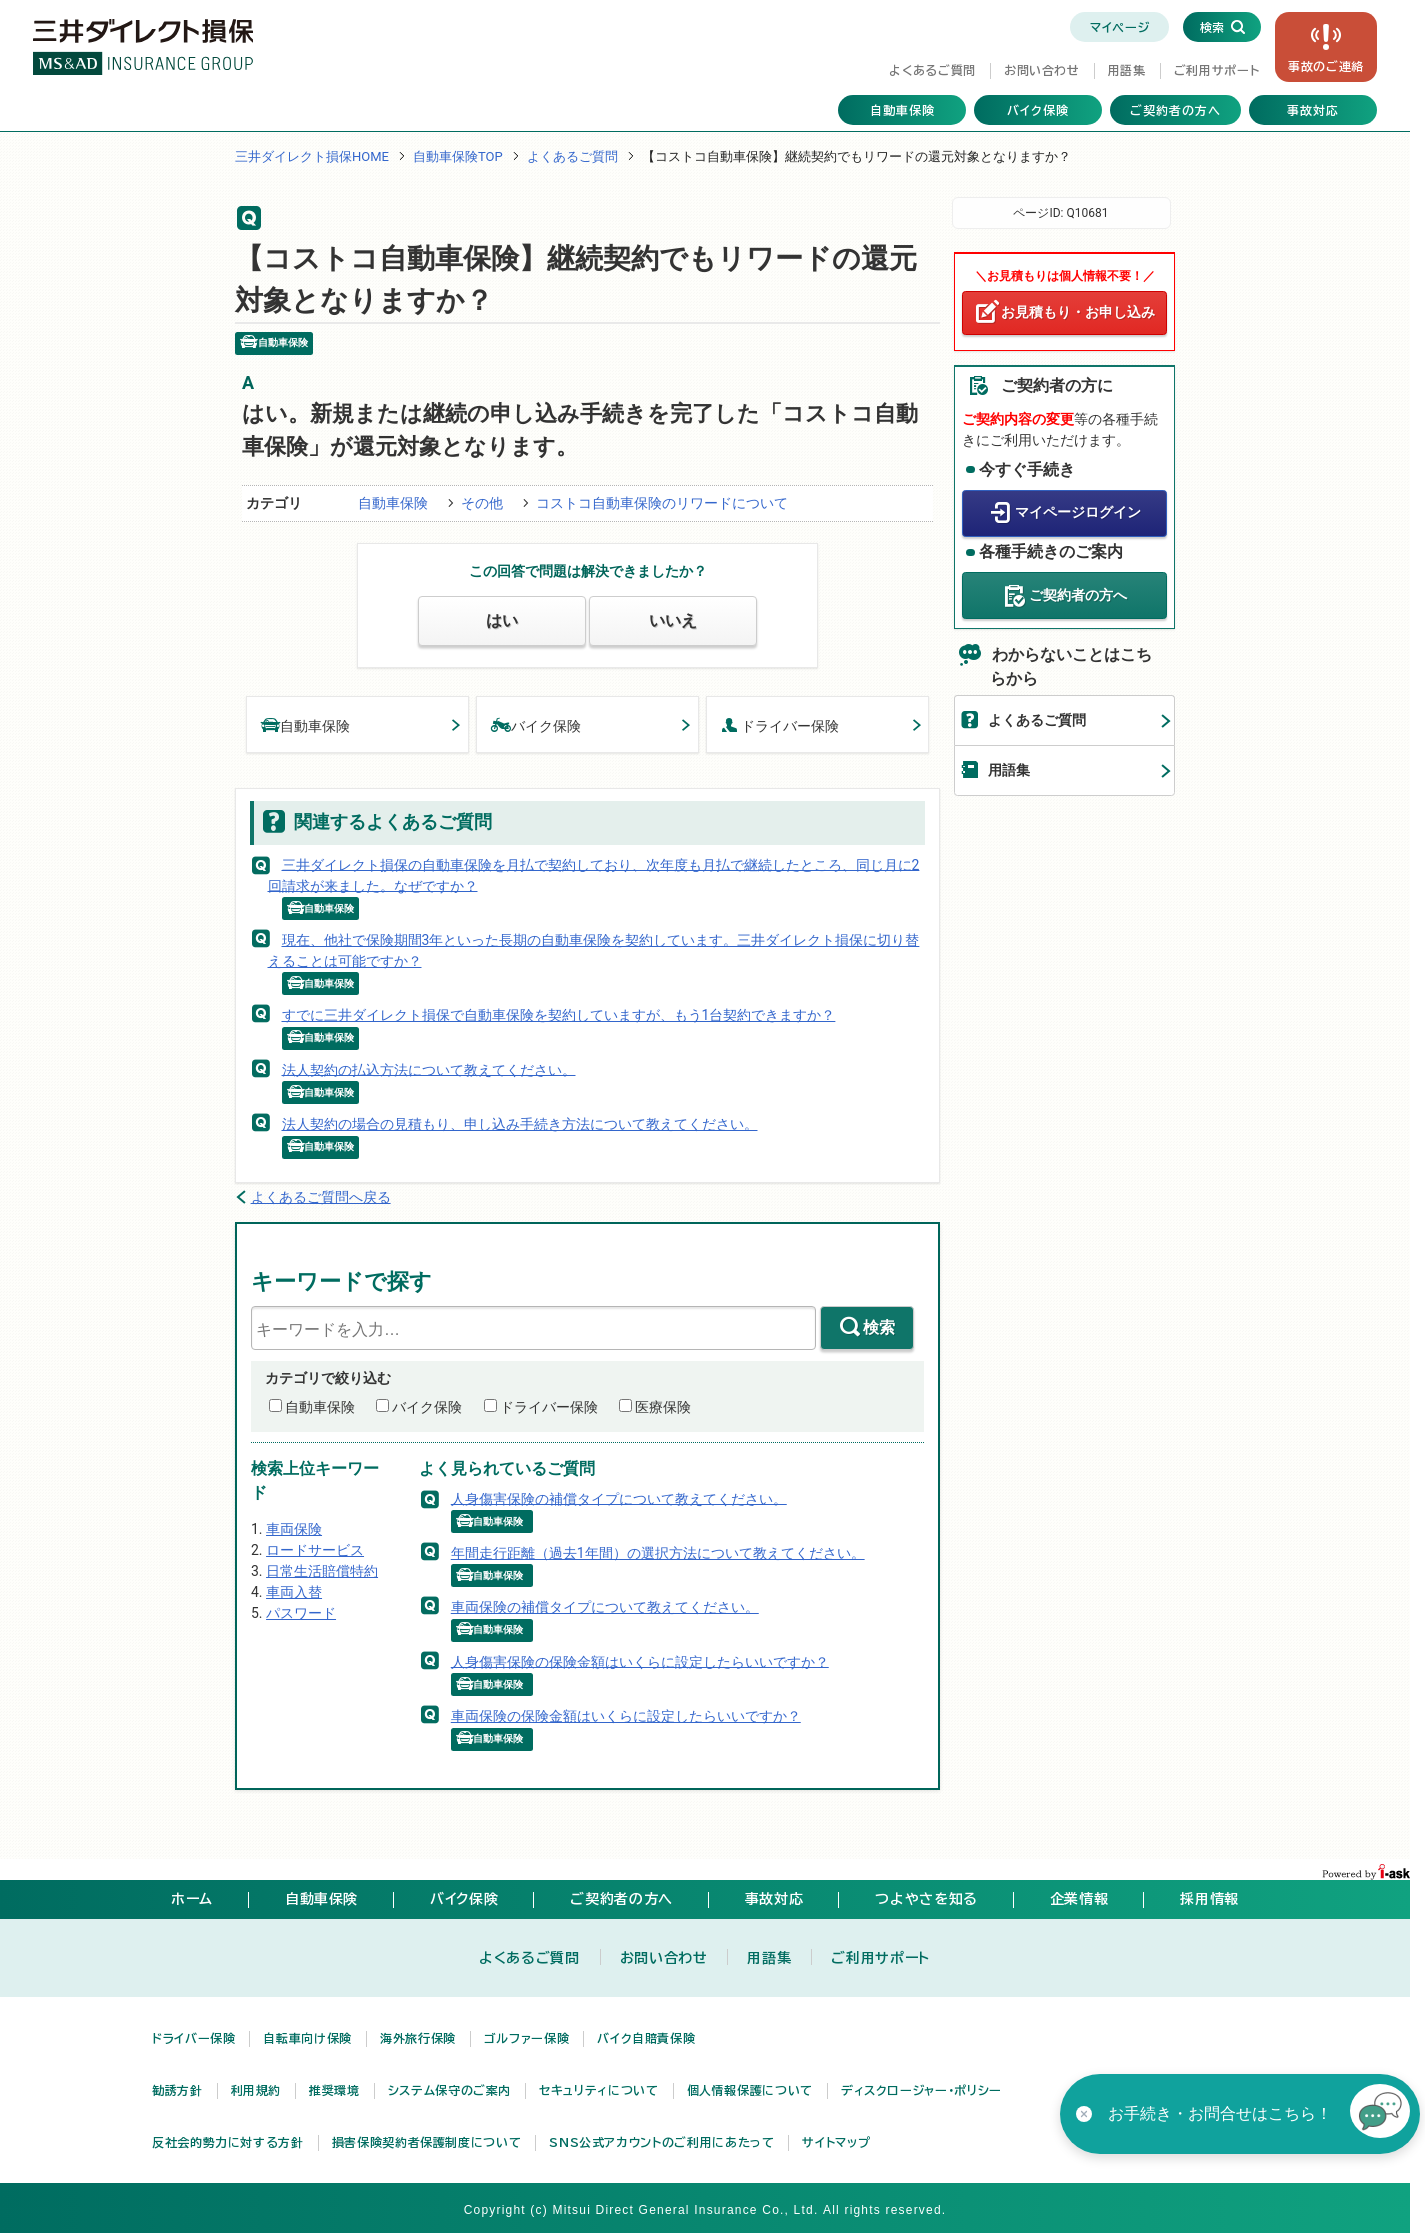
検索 (879, 1327)
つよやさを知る (926, 1899)
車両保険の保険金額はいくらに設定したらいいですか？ (626, 1716)
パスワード (301, 1613)
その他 (482, 503)
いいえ (673, 620)
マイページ (1119, 27)
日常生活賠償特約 (322, 1571)
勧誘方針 (177, 2090)
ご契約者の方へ (1175, 110)
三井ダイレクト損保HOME (312, 156)
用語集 (1127, 70)
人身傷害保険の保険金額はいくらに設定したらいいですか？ (640, 1661)
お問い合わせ (1042, 70)
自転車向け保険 (307, 2038)
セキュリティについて (598, 2090)
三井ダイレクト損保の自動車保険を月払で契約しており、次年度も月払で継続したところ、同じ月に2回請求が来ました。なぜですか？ (594, 874)
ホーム (192, 1899)
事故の (1326, 66)
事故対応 (1313, 110)
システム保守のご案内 (449, 2090)
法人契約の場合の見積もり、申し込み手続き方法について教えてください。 (520, 1124)
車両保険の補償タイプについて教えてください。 (605, 1607)
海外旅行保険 (418, 2038)
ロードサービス (315, 1550)
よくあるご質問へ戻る (321, 1197)
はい (502, 620)
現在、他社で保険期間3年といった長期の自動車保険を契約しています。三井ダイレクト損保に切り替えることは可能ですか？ (594, 950)
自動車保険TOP (458, 156)
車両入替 (294, 1592)
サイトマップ (836, 2142)
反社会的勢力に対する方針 (228, 2142)
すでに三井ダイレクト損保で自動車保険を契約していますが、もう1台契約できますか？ (559, 1015)
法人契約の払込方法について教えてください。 (429, 1069)
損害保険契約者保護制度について (427, 2142)
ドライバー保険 (780, 724)
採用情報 (1209, 1899)
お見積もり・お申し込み (1078, 312)
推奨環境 (334, 2090)
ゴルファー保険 (526, 2038)
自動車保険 (902, 110)
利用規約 (256, 2090)
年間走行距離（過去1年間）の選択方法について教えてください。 (658, 1553)
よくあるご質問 (932, 70)
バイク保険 (1038, 110)
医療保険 (663, 1407)
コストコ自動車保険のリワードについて (662, 503)
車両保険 (294, 1529)
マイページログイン (1078, 512)
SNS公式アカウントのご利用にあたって (661, 2142)
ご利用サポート (1216, 70)
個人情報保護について (750, 2090)
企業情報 (1079, 1899)
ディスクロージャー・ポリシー (921, 2090)
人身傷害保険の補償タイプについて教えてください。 (619, 1498)
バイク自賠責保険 (646, 2038)
